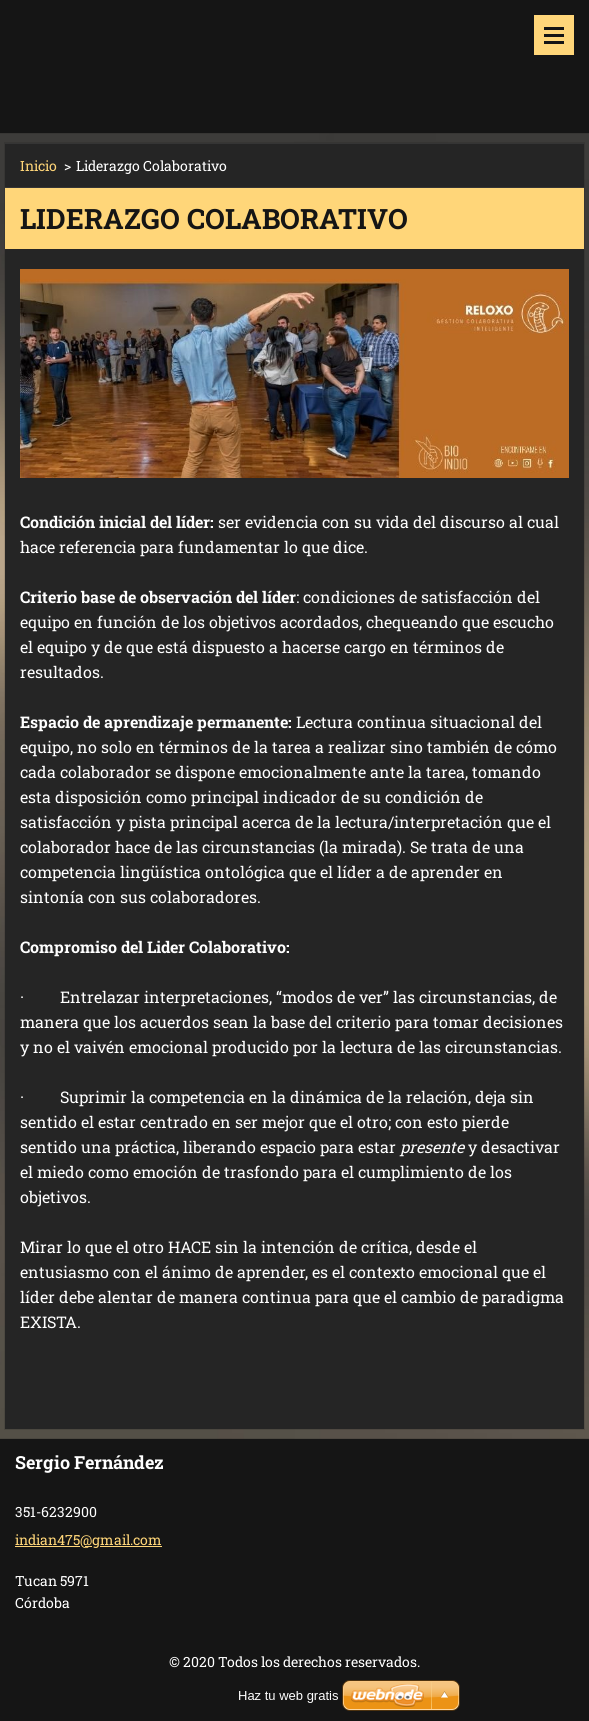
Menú (554, 35)
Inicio (38, 165)
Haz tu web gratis (288, 1695)
